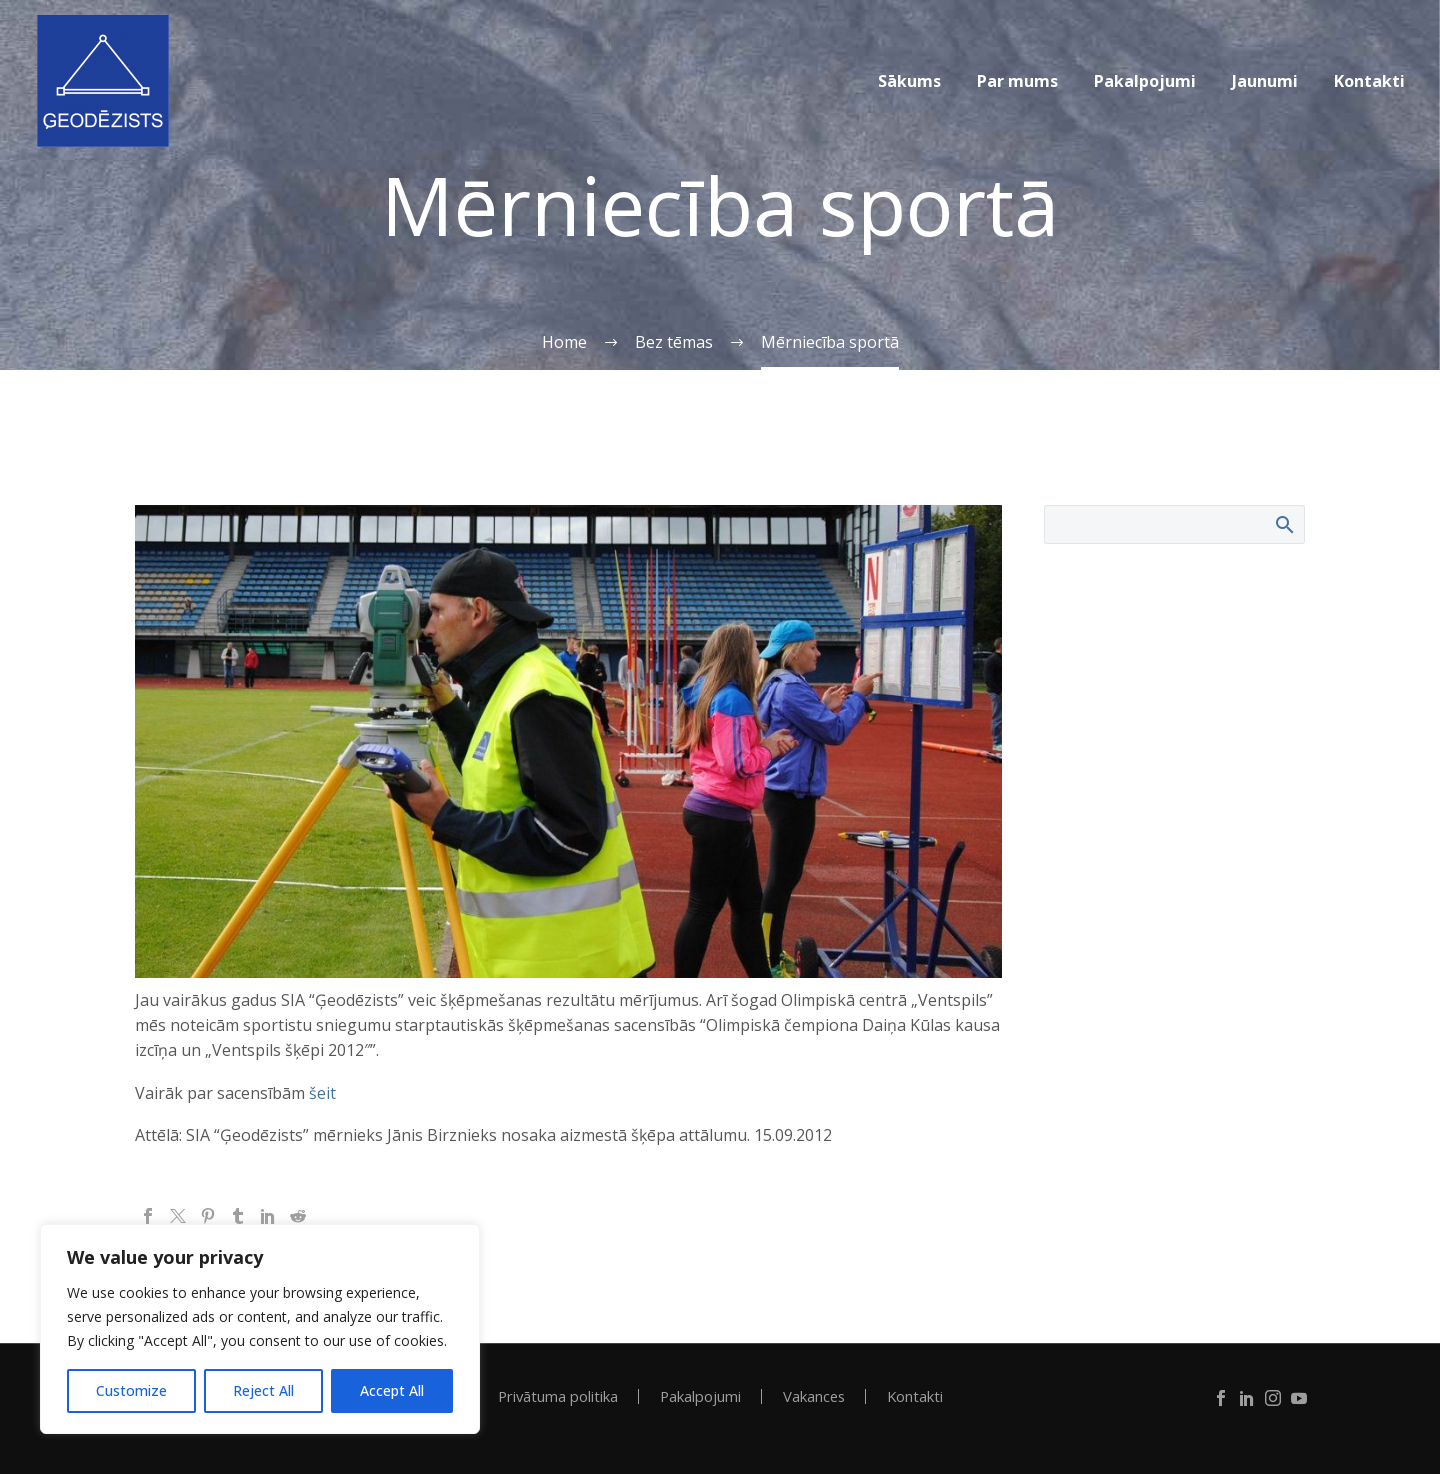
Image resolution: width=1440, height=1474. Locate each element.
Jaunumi (1265, 81)
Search (1283, 524)
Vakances (814, 1396)
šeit (322, 1093)
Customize (131, 1390)
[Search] (1174, 524)
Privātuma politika (558, 1396)
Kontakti (1369, 81)
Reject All (263, 1390)
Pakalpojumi (1145, 81)
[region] (260, 1329)
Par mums (1017, 81)
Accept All (392, 1390)
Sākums (909, 81)
